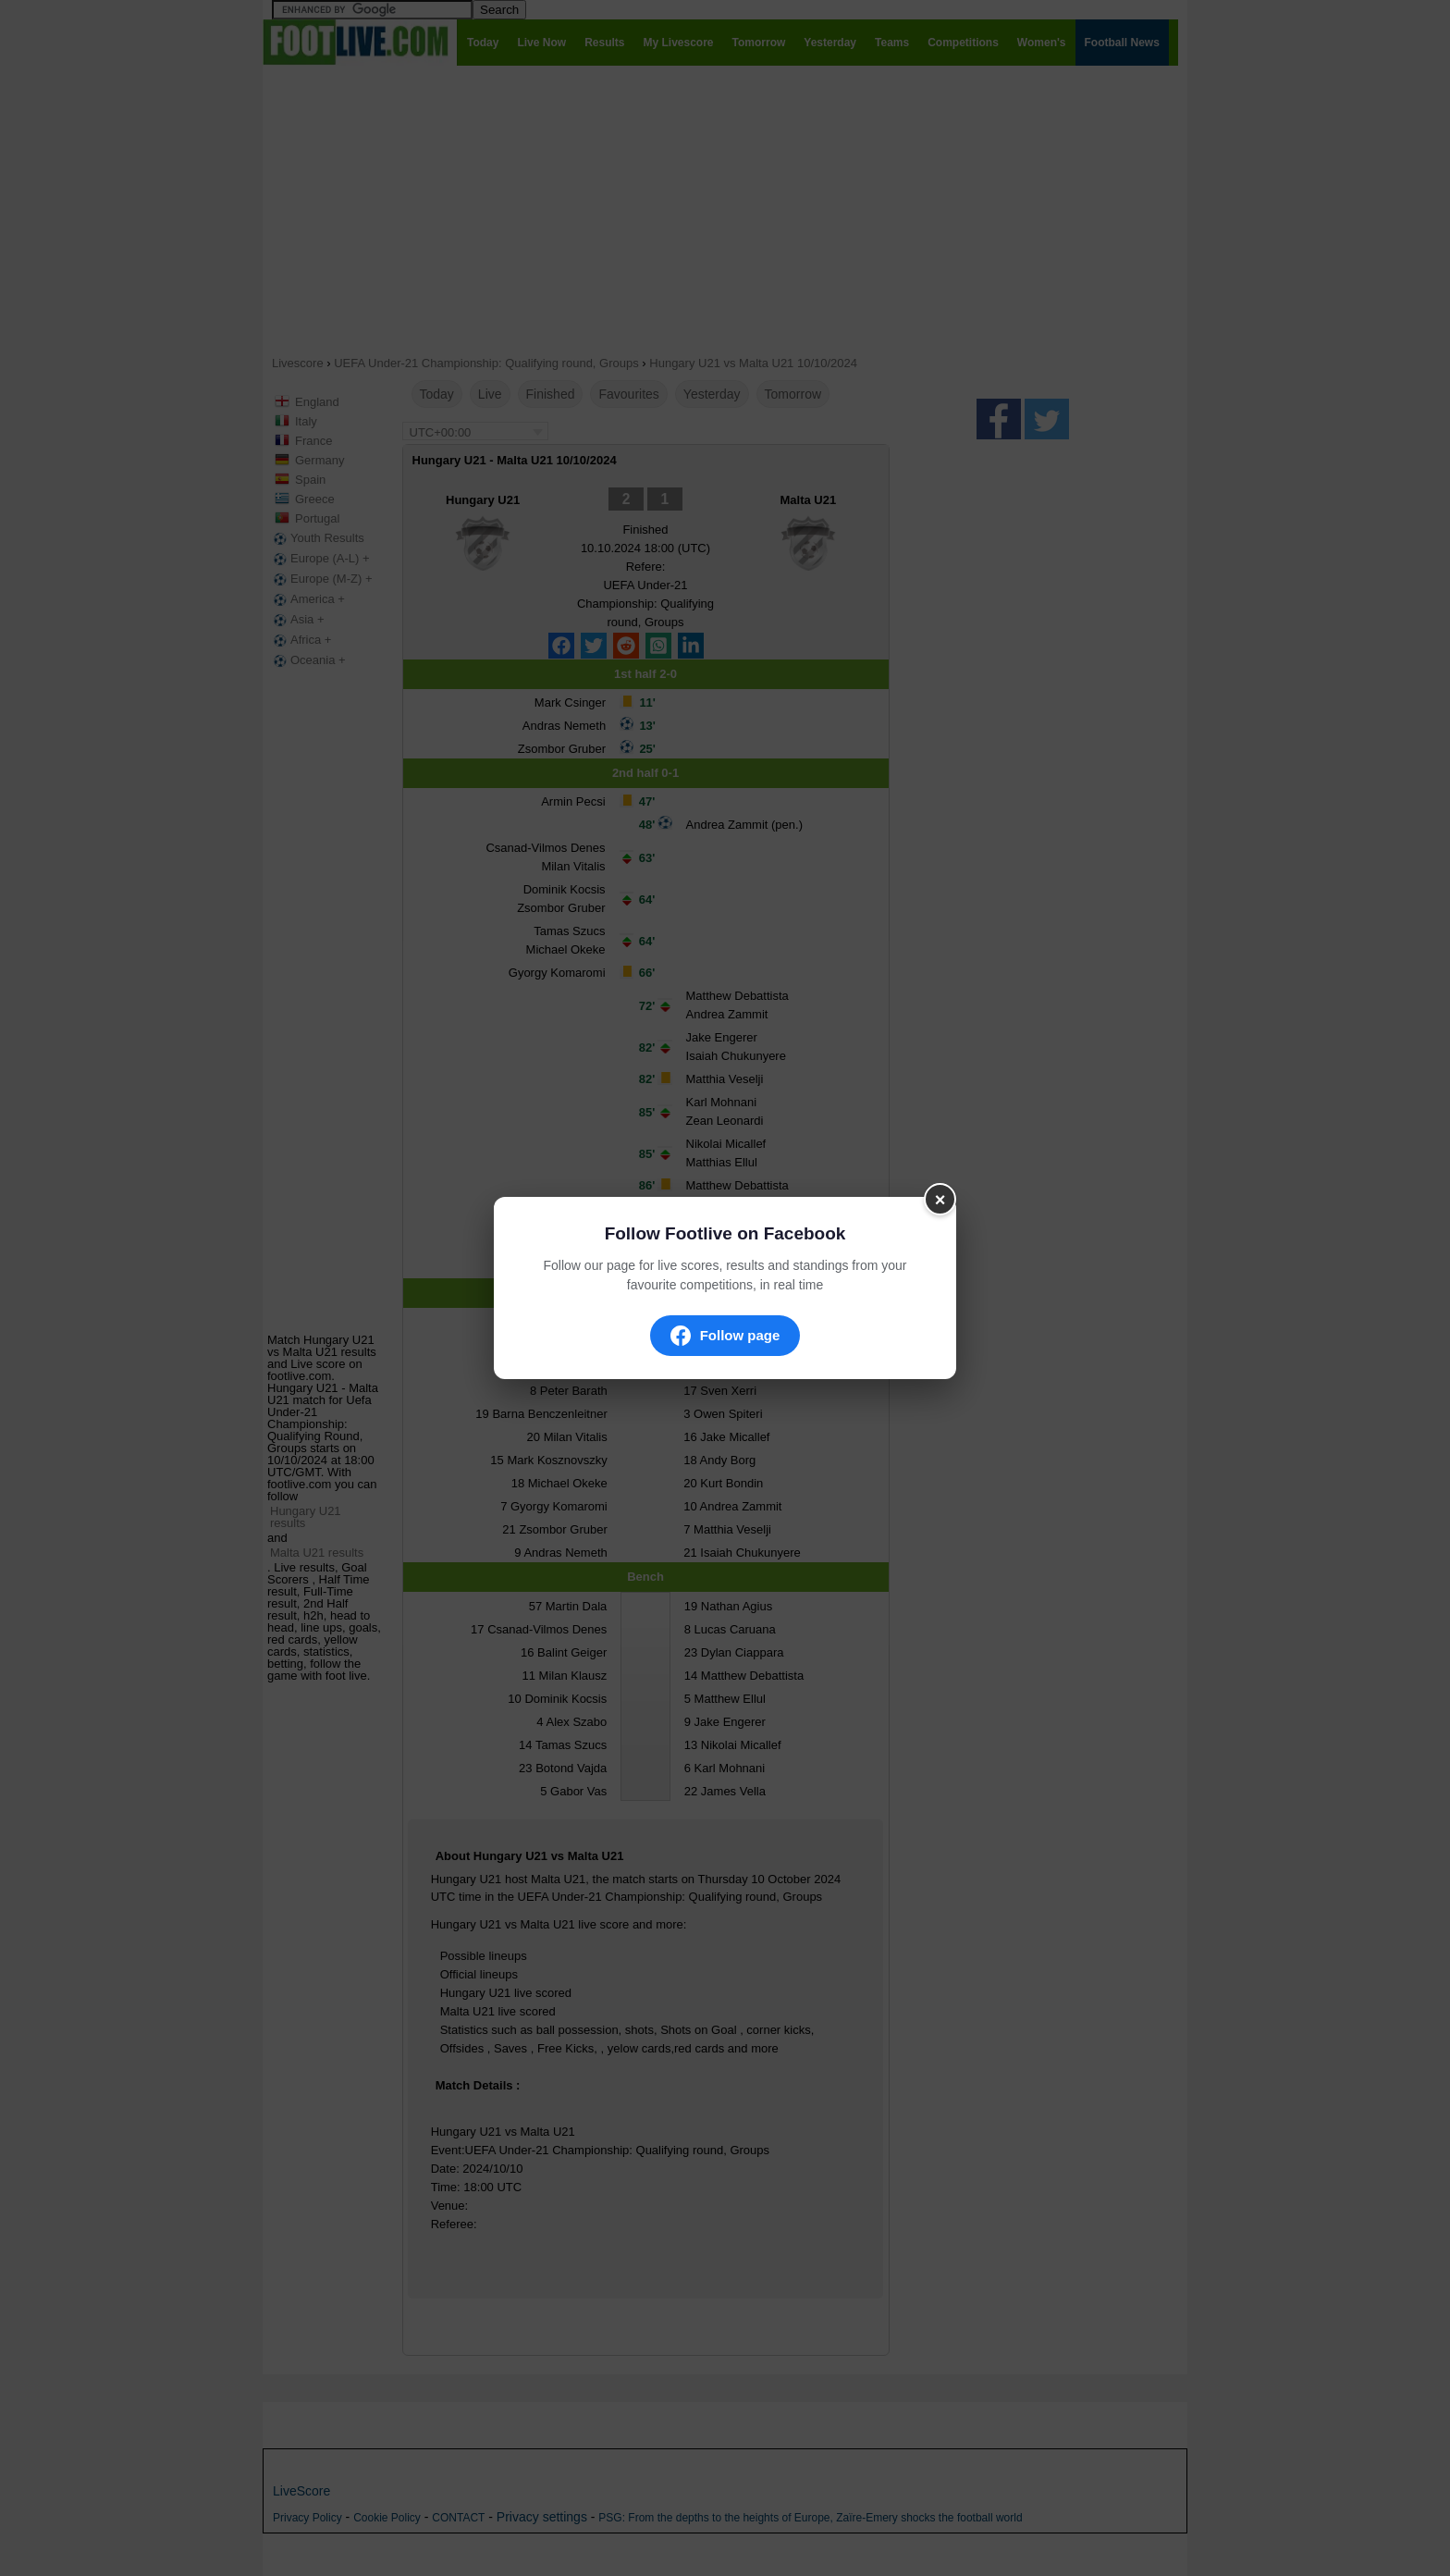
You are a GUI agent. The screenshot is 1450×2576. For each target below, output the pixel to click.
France (313, 441)
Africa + (300, 640)
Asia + (297, 619)
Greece (315, 499)
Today (437, 394)
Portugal (317, 518)
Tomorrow (793, 394)
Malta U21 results (316, 1552)
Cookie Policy (387, 2517)
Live (490, 394)
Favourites (628, 394)
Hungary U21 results (305, 1517)
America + (307, 599)
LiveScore (301, 2491)
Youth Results (317, 538)
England (317, 402)
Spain (310, 480)
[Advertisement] (725, 209)
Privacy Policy (307, 2517)
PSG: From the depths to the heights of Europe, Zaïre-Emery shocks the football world (810, 2517)
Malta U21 (808, 500)
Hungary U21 (483, 500)
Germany (319, 460)
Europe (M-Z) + (321, 579)
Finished (550, 394)
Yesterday (712, 394)
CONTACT (458, 2517)
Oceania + (308, 660)
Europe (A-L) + (320, 558)
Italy (306, 421)
